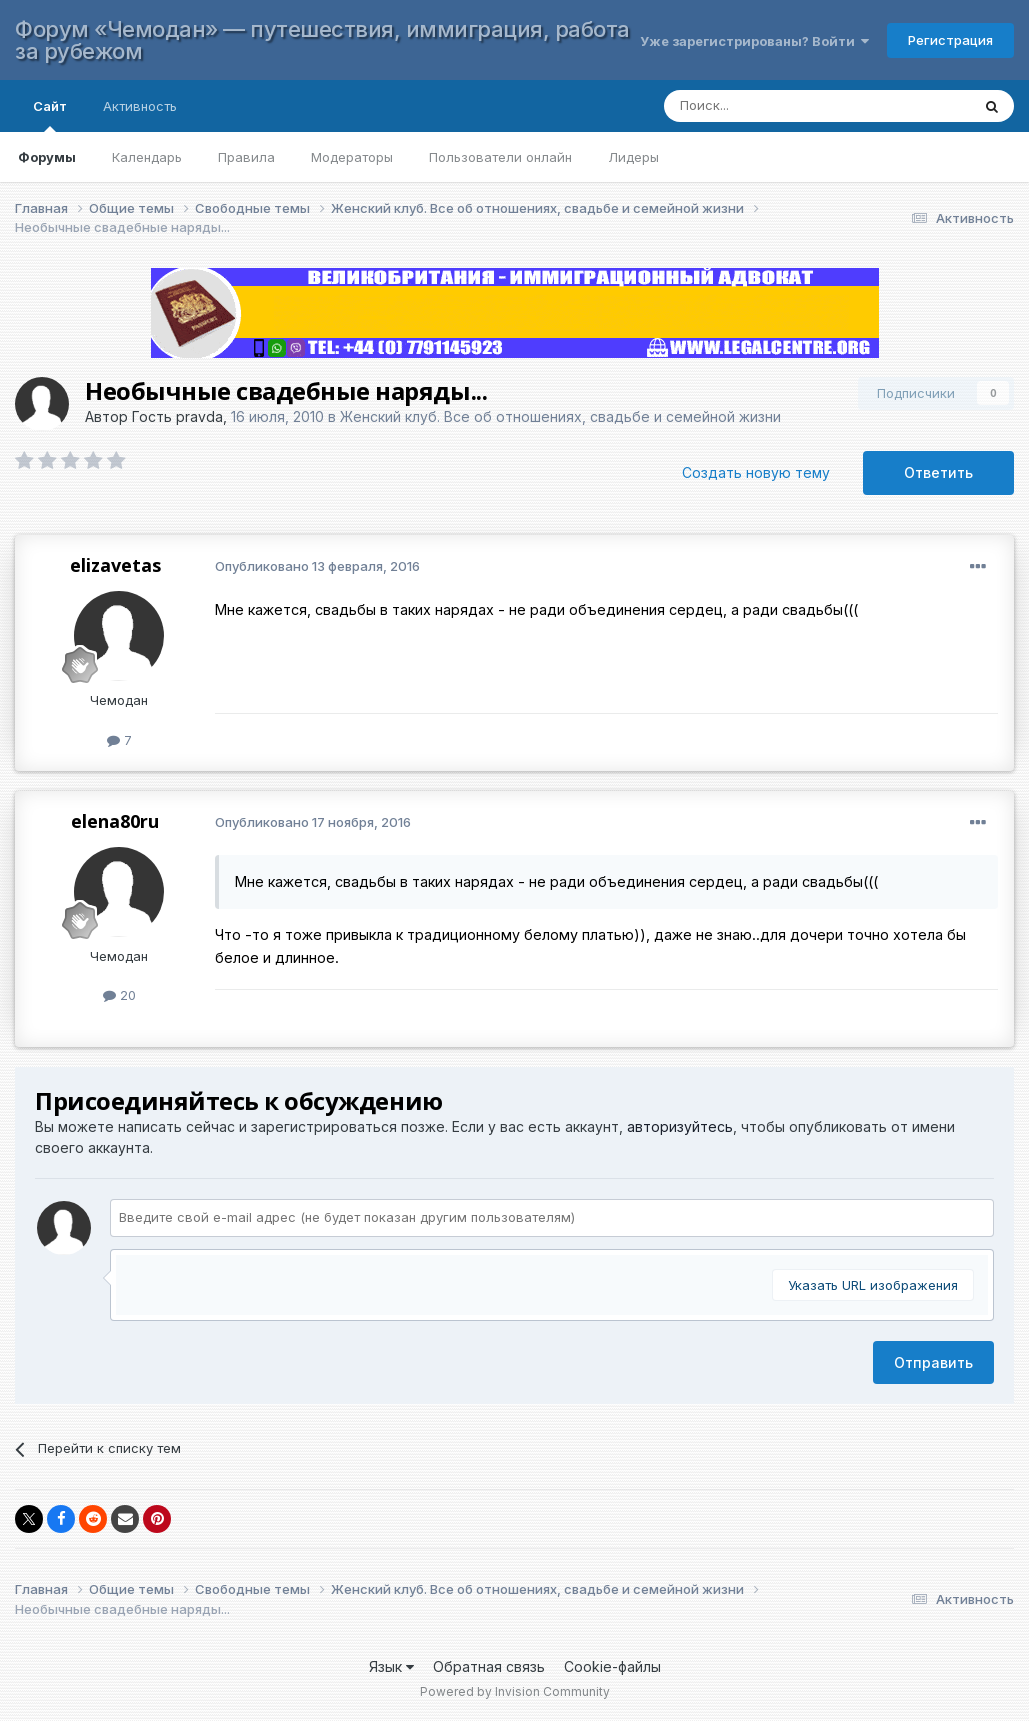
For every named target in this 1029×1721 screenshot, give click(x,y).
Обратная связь (489, 1666)
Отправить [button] (933, 1362)
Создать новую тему (756, 472)
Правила (246, 157)
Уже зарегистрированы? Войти (754, 41)
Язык (391, 1666)
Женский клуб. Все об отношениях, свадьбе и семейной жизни (560, 416)
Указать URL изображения (873, 1285)
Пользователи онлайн (500, 157)
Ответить (938, 472)
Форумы (47, 157)
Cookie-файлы (612, 1666)
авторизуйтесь (680, 1126)
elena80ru (115, 821)
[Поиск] (797, 106)
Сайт (50, 115)
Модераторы (352, 157)
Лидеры (633, 157)
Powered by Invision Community (515, 1691)
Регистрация (950, 40)
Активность (140, 106)
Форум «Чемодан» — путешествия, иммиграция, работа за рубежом (322, 40)
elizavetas (115, 565)
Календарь (147, 157)
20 (119, 995)
